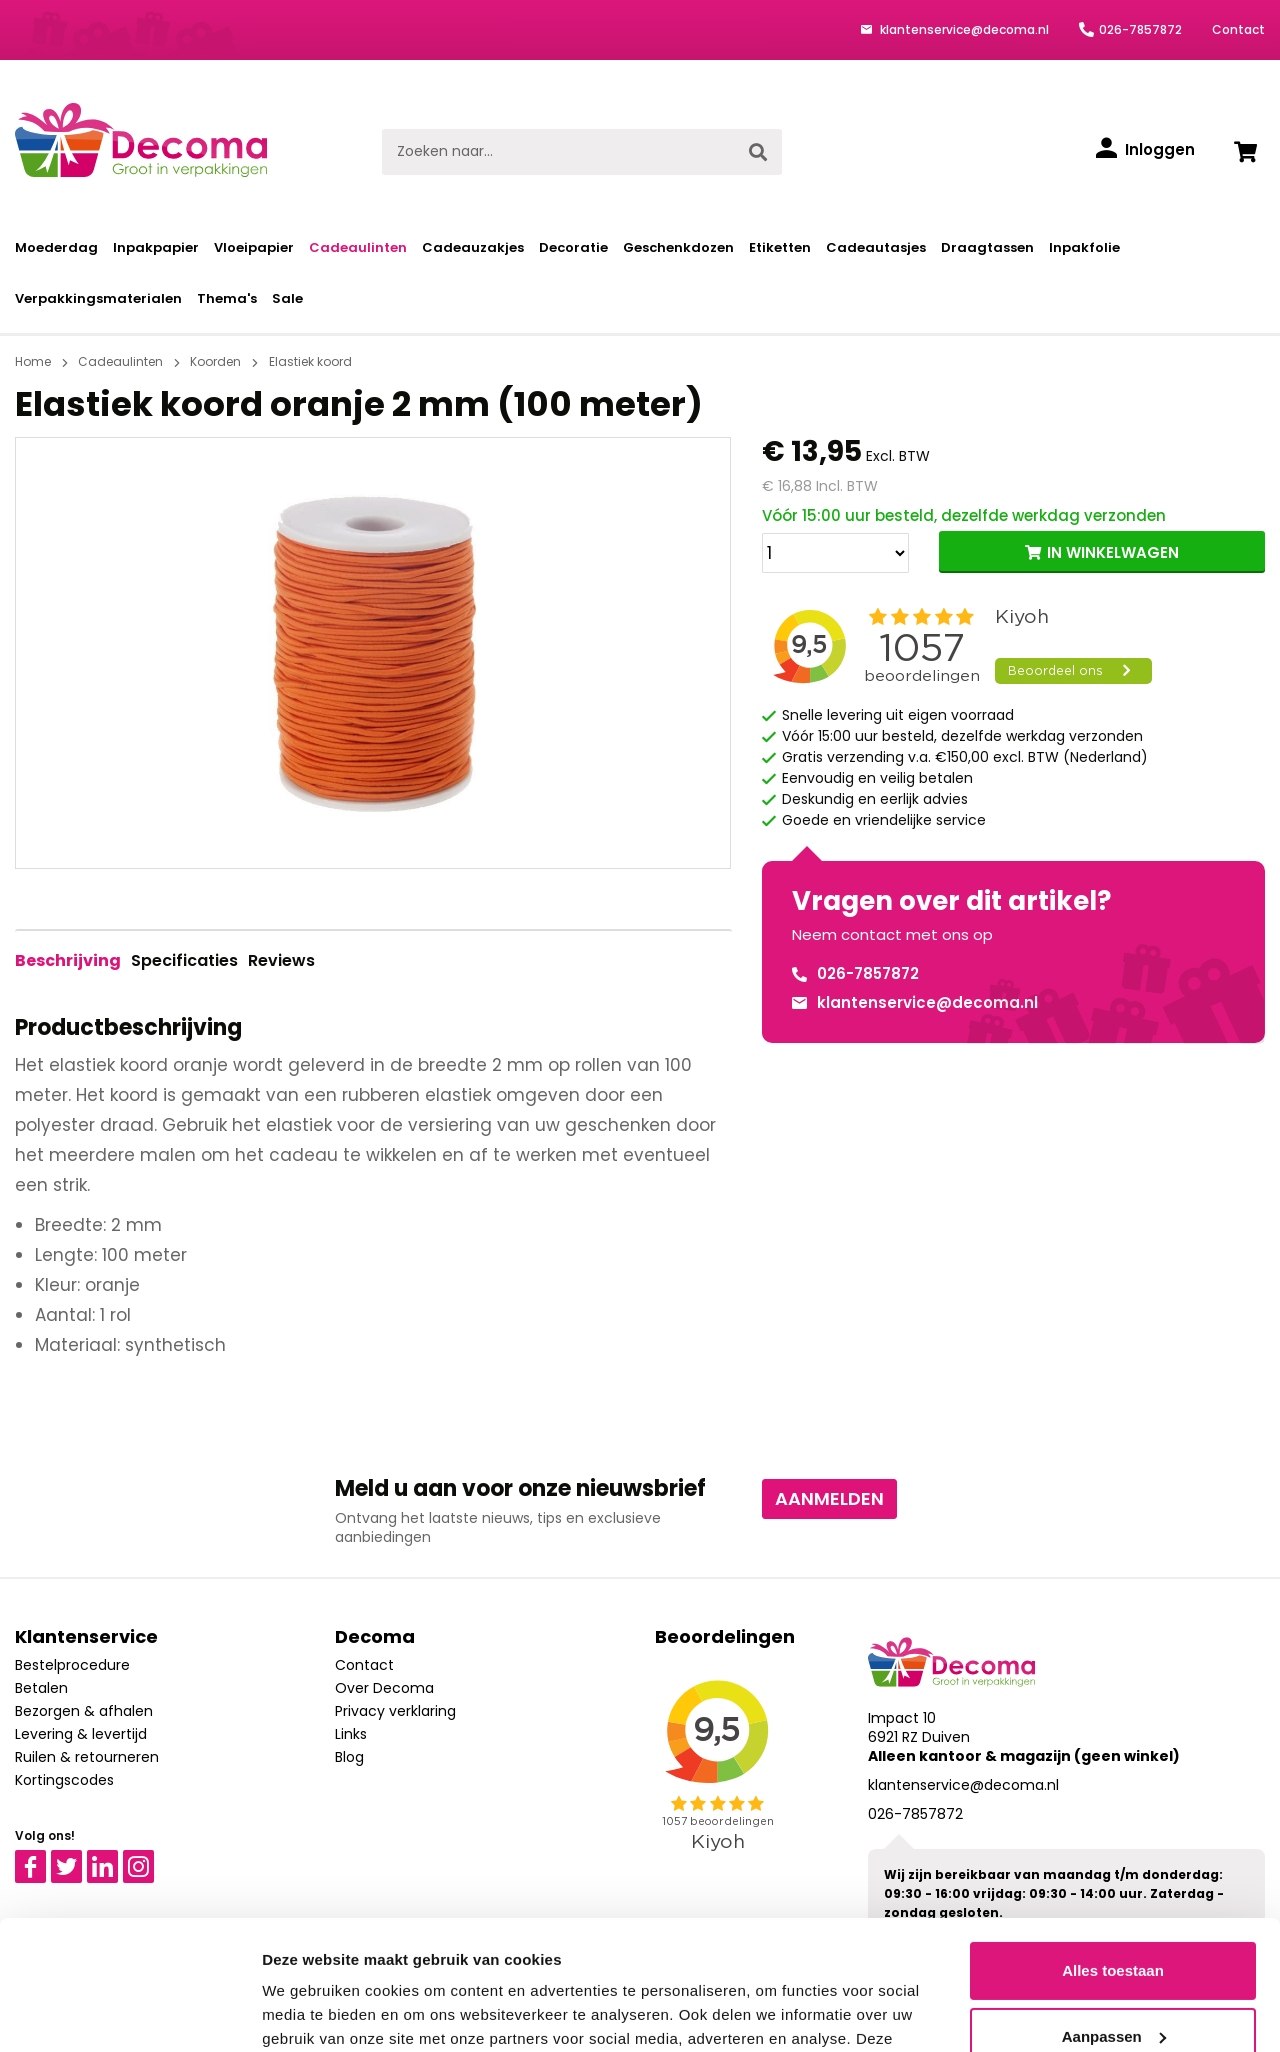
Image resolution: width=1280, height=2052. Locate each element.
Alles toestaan (1113, 1841)
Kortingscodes (64, 1780)
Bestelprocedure (72, 1665)
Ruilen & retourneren (87, 1757)
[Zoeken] (758, 152)
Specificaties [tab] (184, 960)
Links (351, 1734)
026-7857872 (1140, 29)
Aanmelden (829, 1498)
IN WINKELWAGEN (1113, 552)
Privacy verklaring (395, 1711)
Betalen (41, 1688)
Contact (1238, 29)
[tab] (68, 961)
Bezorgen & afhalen (84, 1711)
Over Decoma (384, 1688)
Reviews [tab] (281, 960)
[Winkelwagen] (1245, 152)
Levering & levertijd (81, 1734)
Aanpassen (1114, 1906)
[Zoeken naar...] (558, 152)
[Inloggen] (1145, 150)
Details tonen (309, 2012)
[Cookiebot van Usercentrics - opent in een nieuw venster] (129, 2013)
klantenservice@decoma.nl (963, 29)
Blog (349, 1757)
